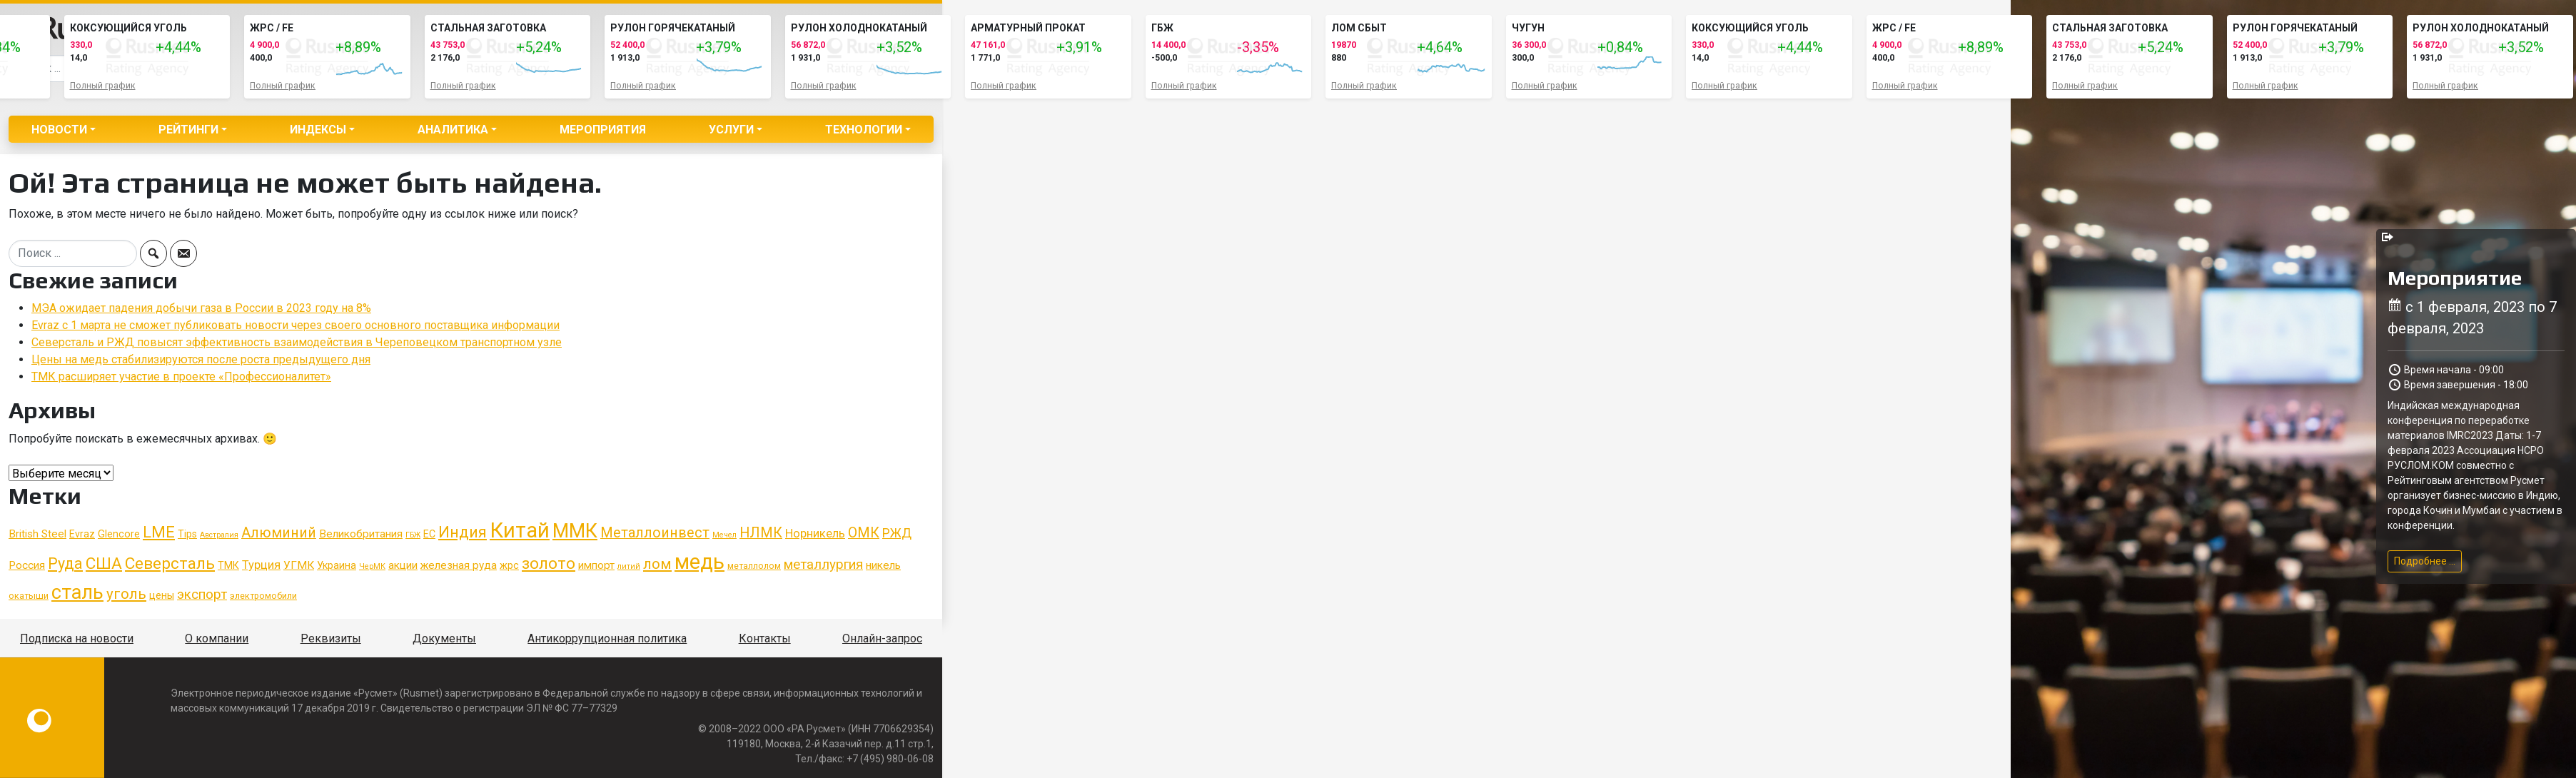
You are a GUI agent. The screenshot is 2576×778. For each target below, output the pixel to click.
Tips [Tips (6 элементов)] (187, 534)
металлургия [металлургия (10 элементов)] (823, 564)
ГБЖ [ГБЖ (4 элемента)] (412, 535)
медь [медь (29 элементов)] (699, 562)
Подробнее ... (2424, 561)
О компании (216, 638)
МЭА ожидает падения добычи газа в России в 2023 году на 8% (201, 308)
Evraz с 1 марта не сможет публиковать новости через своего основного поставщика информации (295, 325)
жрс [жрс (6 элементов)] (509, 565)
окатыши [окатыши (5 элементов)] (29, 595)
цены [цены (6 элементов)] (161, 595)
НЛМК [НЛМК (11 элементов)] (760, 533)
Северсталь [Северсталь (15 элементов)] (170, 563)
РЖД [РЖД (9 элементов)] (896, 532)
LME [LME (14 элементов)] (159, 531)
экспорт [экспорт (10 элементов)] (202, 594)
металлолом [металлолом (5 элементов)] (754, 565)
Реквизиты (330, 638)
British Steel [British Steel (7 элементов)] (37, 533)
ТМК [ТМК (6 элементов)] (228, 565)
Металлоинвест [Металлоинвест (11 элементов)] (654, 533)
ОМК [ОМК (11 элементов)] (863, 533)
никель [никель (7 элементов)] (883, 565)
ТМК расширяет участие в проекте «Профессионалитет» (181, 376)
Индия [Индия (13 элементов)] (462, 532)
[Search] (73, 253)
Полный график (103, 86)
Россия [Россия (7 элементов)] (27, 565)
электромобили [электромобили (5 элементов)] (263, 595)
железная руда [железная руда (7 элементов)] (458, 565)
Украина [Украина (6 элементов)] (336, 565)
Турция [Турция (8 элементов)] (261, 565)
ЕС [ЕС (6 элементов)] (429, 534)
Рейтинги (188, 129)
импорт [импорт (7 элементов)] (596, 565)
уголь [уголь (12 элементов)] (126, 593)
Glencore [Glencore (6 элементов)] (119, 534)
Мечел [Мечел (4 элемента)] (724, 535)
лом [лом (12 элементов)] (657, 563)
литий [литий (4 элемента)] (628, 566)
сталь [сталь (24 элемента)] (77, 592)
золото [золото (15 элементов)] (548, 563)
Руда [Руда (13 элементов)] (65, 563)
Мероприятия (603, 129)
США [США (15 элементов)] (104, 563)
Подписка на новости (76, 638)
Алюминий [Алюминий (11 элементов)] (278, 533)
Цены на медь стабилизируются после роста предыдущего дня (200, 359)
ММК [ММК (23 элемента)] (574, 531)
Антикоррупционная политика (607, 638)
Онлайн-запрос (882, 638)
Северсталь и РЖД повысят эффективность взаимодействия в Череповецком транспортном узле (296, 342)
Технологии (863, 129)
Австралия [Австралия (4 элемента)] (219, 535)
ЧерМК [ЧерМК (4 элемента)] (372, 566)
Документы (444, 638)
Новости (59, 129)
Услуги (731, 129)
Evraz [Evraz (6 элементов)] (82, 534)
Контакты (765, 638)
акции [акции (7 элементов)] (403, 565)
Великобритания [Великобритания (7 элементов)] (361, 533)
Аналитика (453, 129)
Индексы (318, 129)
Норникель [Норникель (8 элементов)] (815, 533)
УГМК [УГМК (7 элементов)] (298, 565)
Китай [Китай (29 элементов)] (520, 530)
